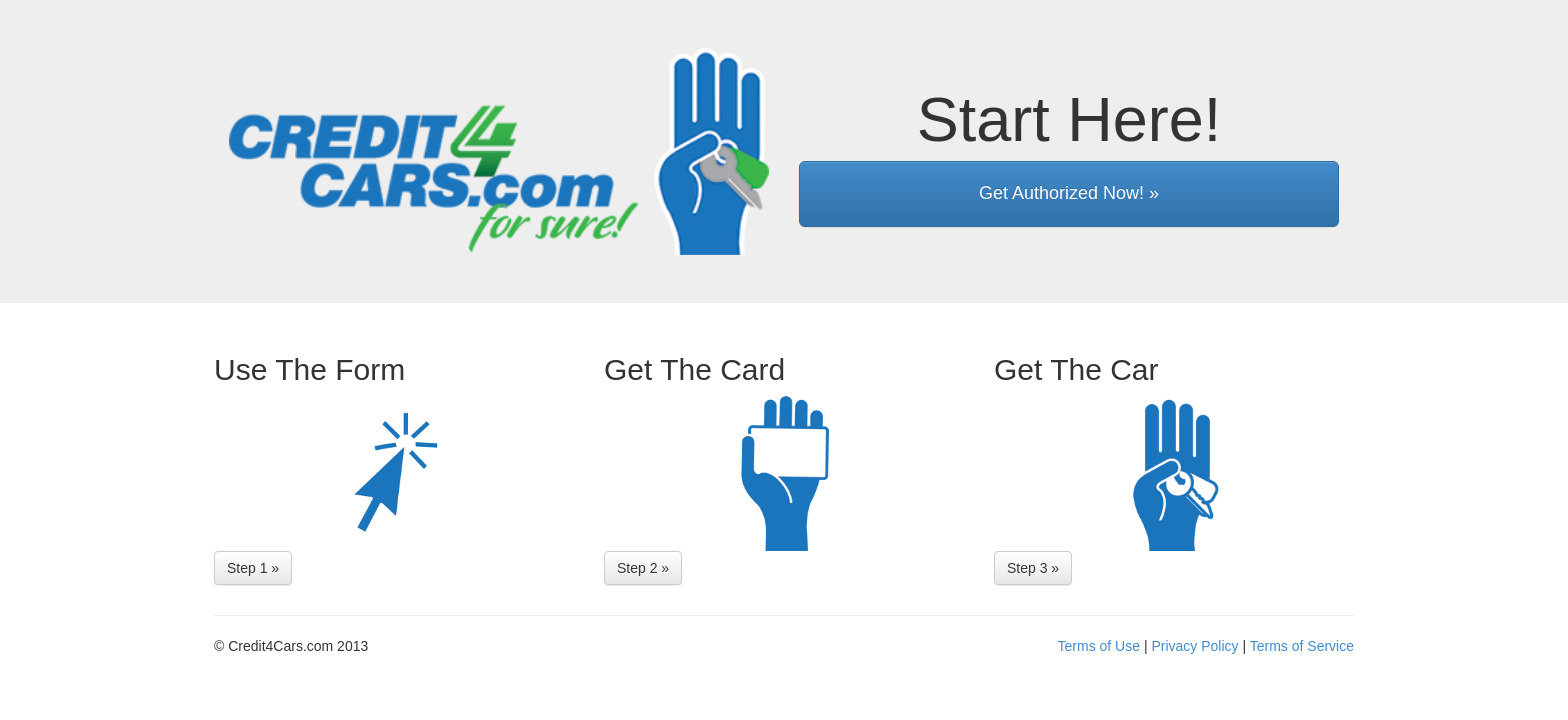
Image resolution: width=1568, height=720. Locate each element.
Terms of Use (1099, 646)
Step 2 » (643, 568)
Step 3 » (1033, 568)
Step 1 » (253, 568)
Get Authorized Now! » (1069, 193)
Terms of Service (1302, 646)
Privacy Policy (1194, 646)
